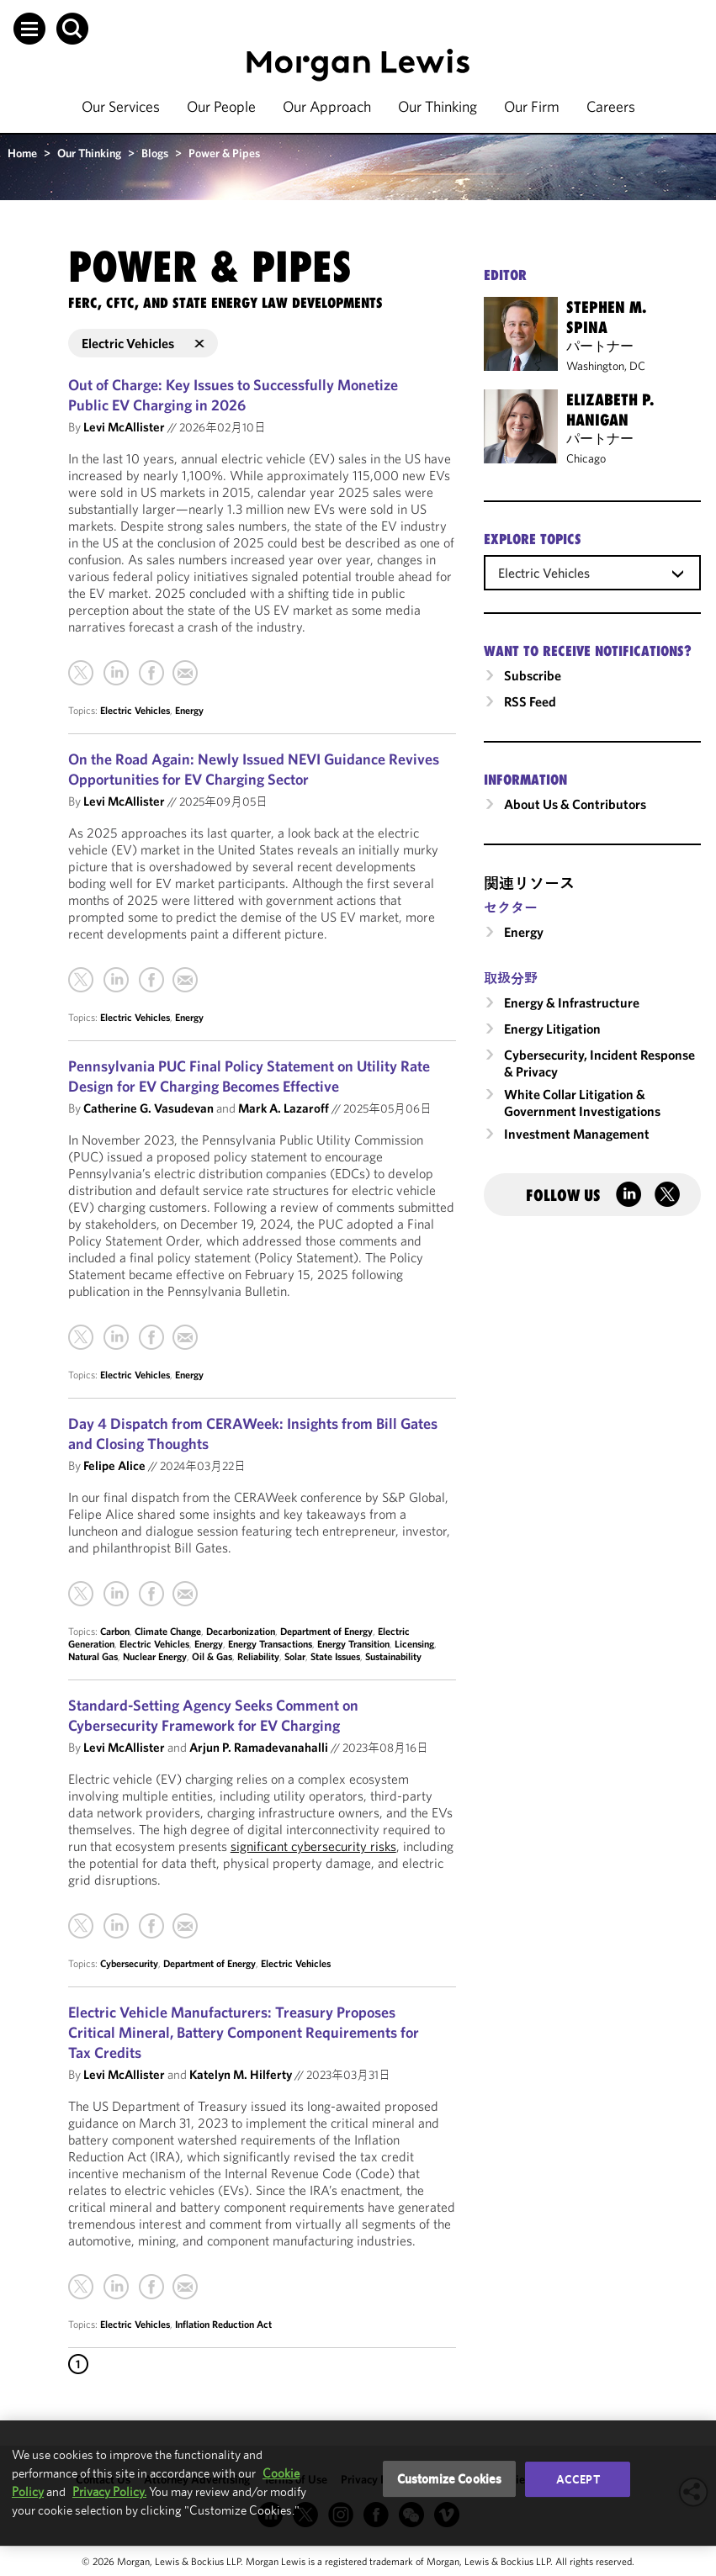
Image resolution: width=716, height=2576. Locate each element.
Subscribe (532, 675)
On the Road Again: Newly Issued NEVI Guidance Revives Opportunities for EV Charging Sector (253, 769)
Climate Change (168, 1631)
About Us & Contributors (575, 804)
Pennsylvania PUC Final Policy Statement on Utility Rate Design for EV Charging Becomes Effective (249, 1076)
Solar (294, 1656)
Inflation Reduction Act (223, 2324)
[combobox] (592, 572)
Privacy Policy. (109, 2491)
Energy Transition (353, 1643)
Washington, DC (605, 365)
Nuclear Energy (155, 1656)
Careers (610, 106)
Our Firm (532, 106)
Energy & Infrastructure (571, 1002)
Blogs (154, 153)
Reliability (258, 1656)
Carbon (115, 1631)
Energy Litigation (552, 1028)
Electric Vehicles (135, 710)
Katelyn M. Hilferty (240, 2074)
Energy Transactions (270, 1643)
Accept (578, 2479)
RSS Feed (530, 701)
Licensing (414, 1643)
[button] (29, 29)
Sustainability (393, 1656)
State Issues (335, 1656)
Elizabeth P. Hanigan (610, 409)
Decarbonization (240, 1631)
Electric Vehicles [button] (143, 343)
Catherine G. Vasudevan (148, 1108)
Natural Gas (93, 1656)
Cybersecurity (129, 1963)
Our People (221, 106)
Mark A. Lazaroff (283, 1108)
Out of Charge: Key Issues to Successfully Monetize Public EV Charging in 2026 (233, 395)
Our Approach (327, 106)
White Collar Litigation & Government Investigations (582, 1102)
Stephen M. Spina (606, 317)
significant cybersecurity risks (313, 1846)
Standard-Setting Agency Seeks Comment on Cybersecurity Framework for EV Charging (213, 1715)
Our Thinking (437, 106)
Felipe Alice (114, 1465)
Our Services (121, 106)
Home (22, 153)
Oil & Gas (212, 1656)
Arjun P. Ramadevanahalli (258, 1747)
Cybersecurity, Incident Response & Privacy (599, 1063)
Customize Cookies (449, 2479)
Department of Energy (326, 1631)
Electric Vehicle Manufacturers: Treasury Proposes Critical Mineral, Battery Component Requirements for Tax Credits (243, 2032)
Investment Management (577, 1133)
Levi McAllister (124, 427)
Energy (189, 710)
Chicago (586, 458)
